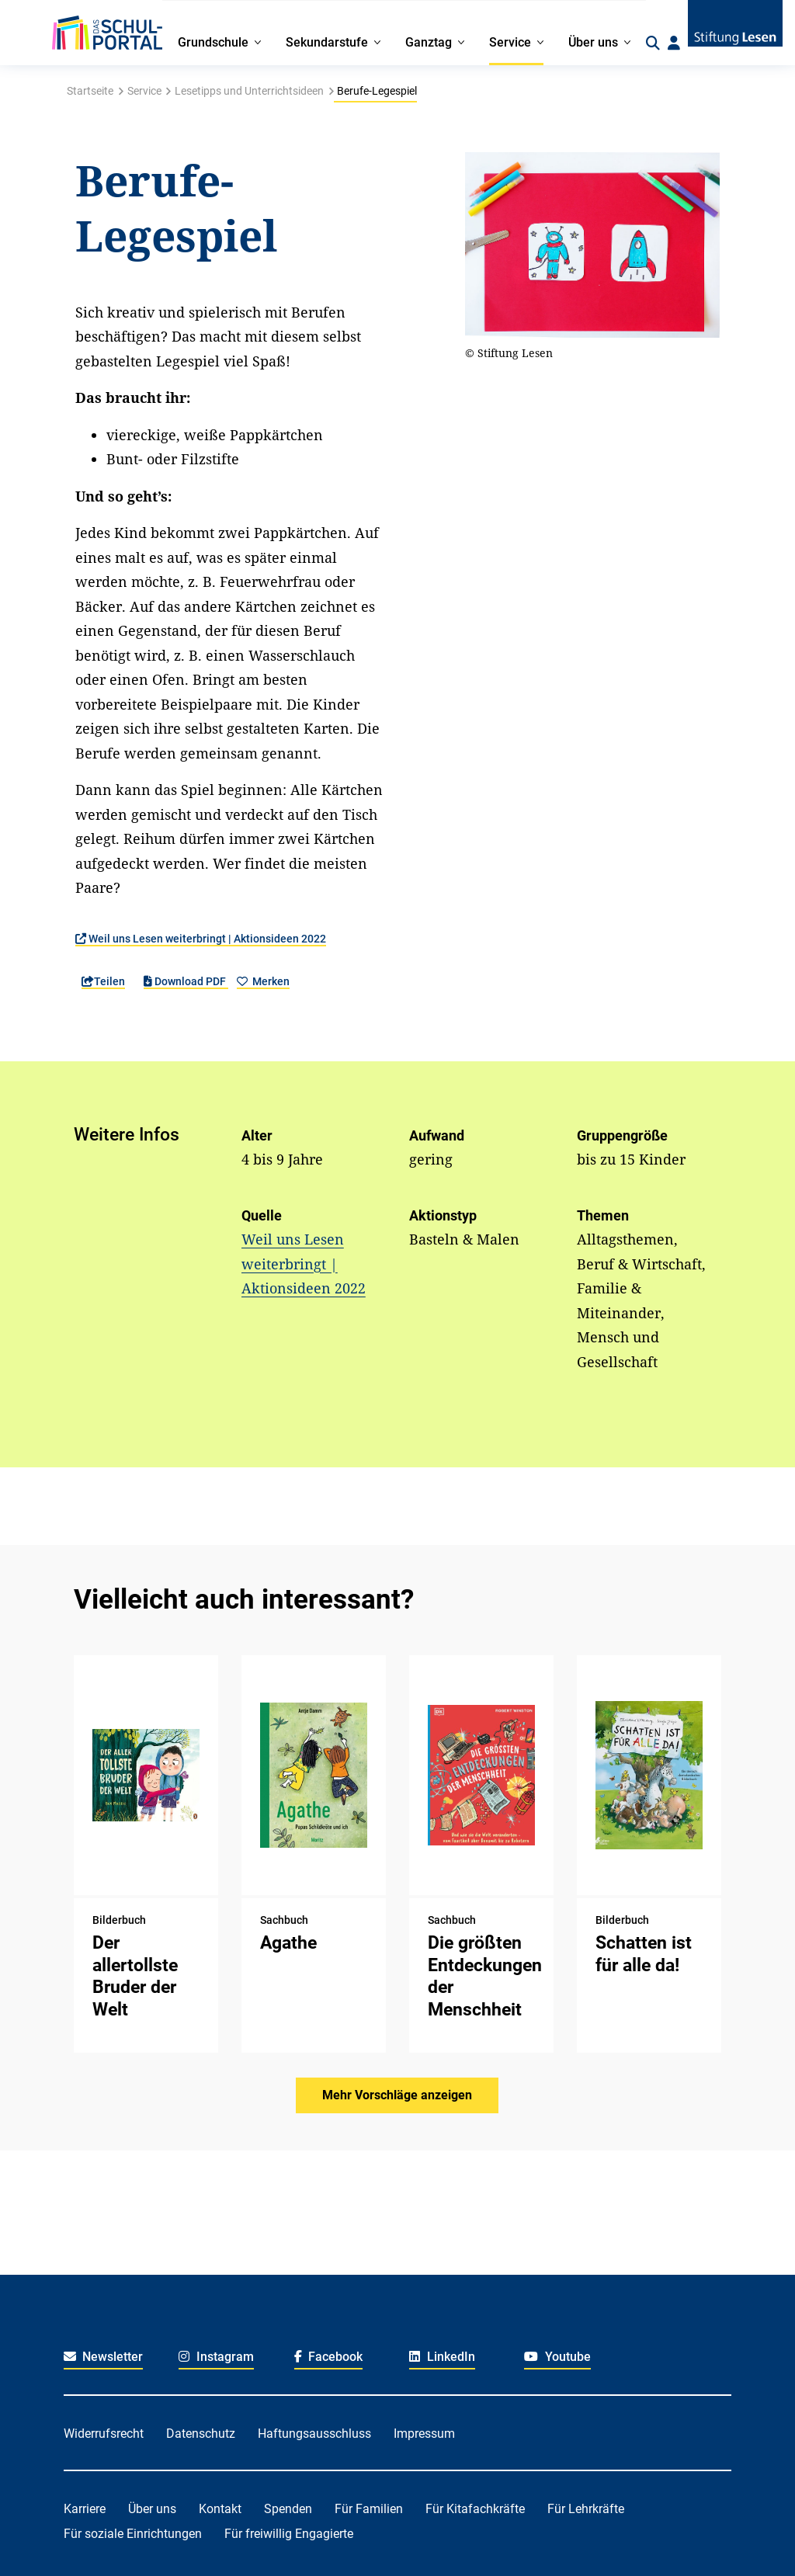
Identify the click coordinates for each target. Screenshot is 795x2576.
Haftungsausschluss (314, 2433)
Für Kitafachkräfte (475, 2508)
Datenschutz (200, 2433)
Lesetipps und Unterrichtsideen (249, 91)
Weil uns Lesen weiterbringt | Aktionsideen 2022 (200, 938)
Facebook (328, 2356)
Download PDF (186, 981)
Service (144, 91)
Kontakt (220, 2508)
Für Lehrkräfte (585, 2508)
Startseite (90, 91)
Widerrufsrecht (104, 2433)
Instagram (216, 2356)
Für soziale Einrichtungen (133, 2533)
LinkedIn (442, 2356)
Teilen (103, 981)
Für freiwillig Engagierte (288, 2533)
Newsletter (104, 2356)
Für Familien (369, 2508)
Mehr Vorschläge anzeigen (397, 2095)
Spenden (288, 2508)
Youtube (557, 2356)
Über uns (152, 2508)
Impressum (424, 2433)
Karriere (85, 2508)
